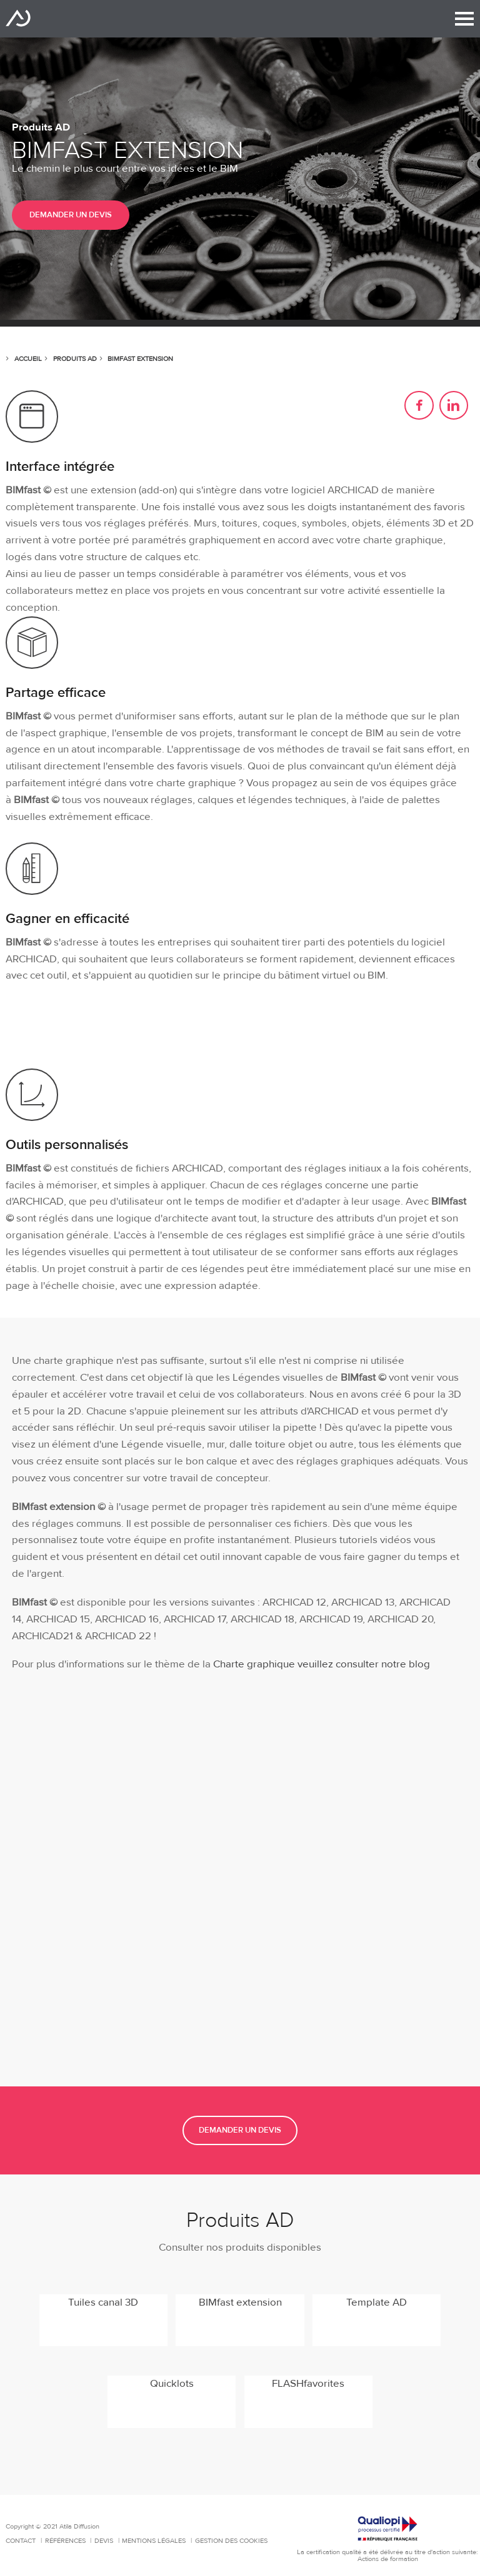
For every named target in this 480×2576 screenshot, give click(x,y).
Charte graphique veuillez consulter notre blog (320, 1664)
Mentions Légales (155, 2540)
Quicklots (172, 2384)
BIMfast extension (240, 2302)
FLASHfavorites (308, 2384)
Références (66, 2540)
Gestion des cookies (231, 2540)
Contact (22, 2540)
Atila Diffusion (18, 18)
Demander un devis (70, 215)
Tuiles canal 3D (103, 2302)
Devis (104, 2540)
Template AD (376, 2302)
